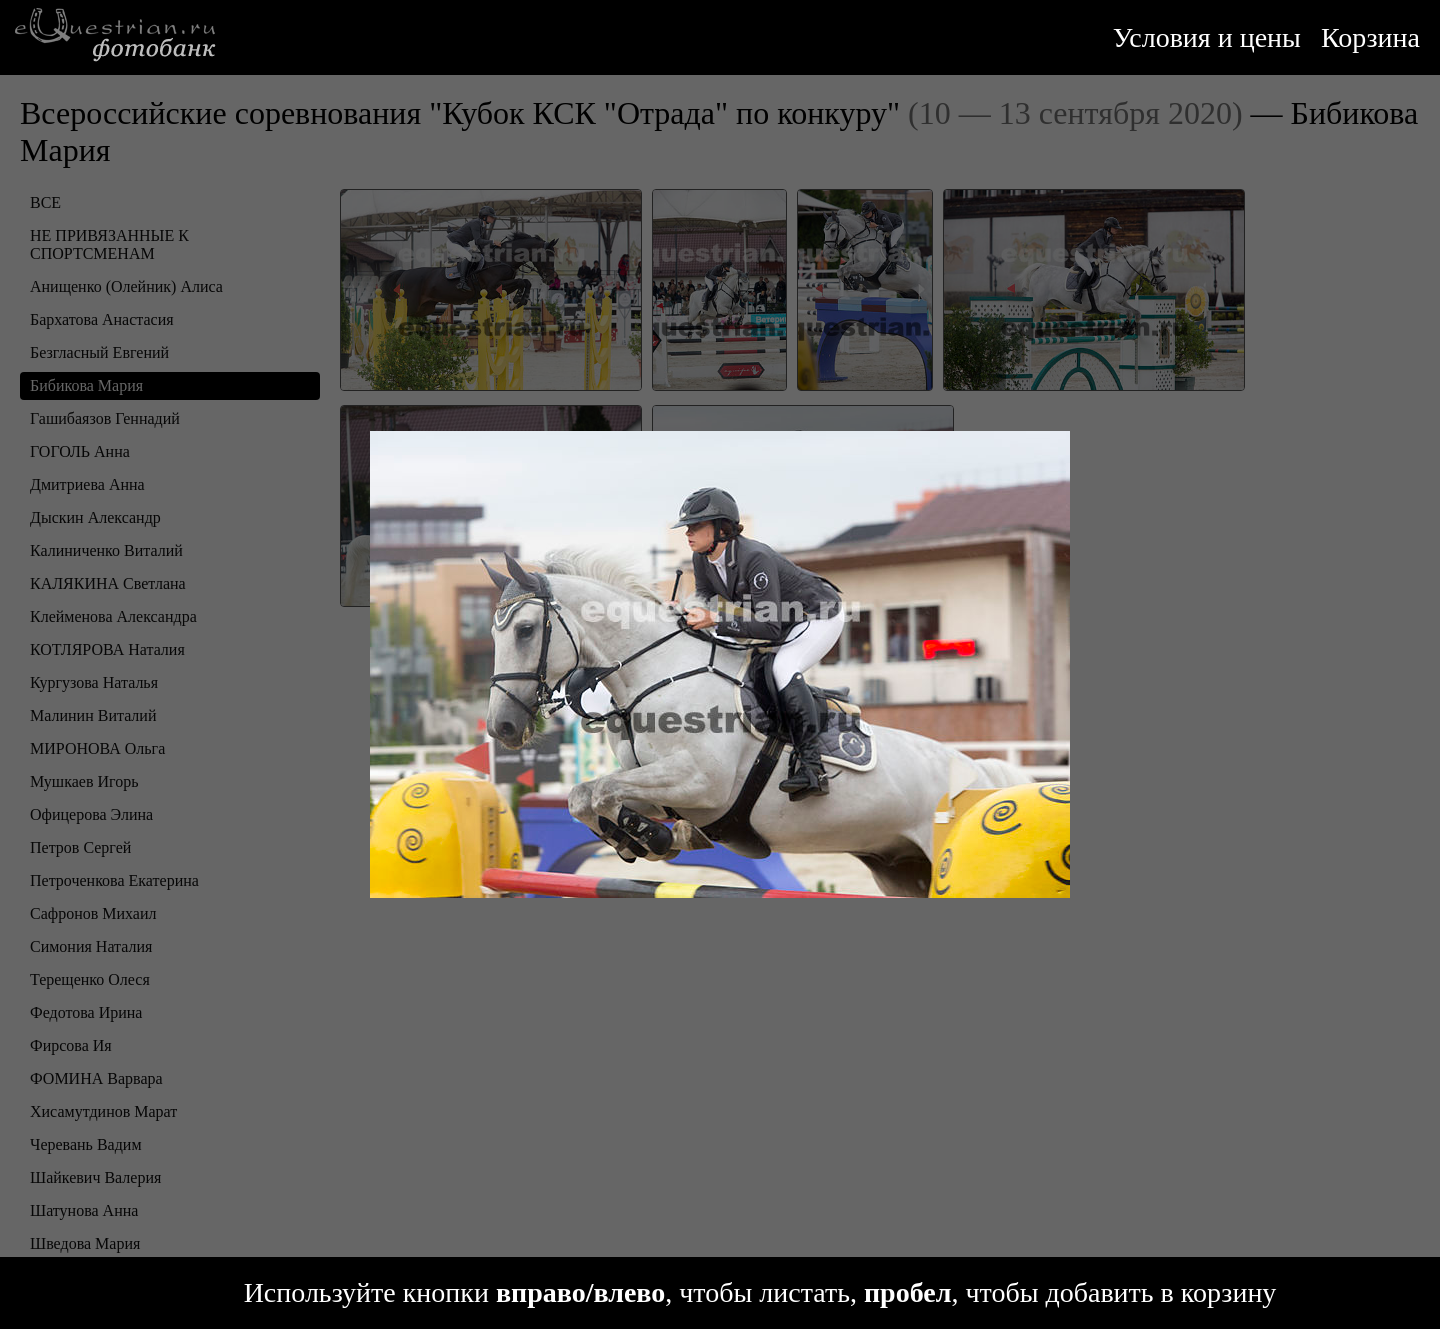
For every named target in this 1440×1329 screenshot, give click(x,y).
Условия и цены (1207, 37)
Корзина (1370, 37)
